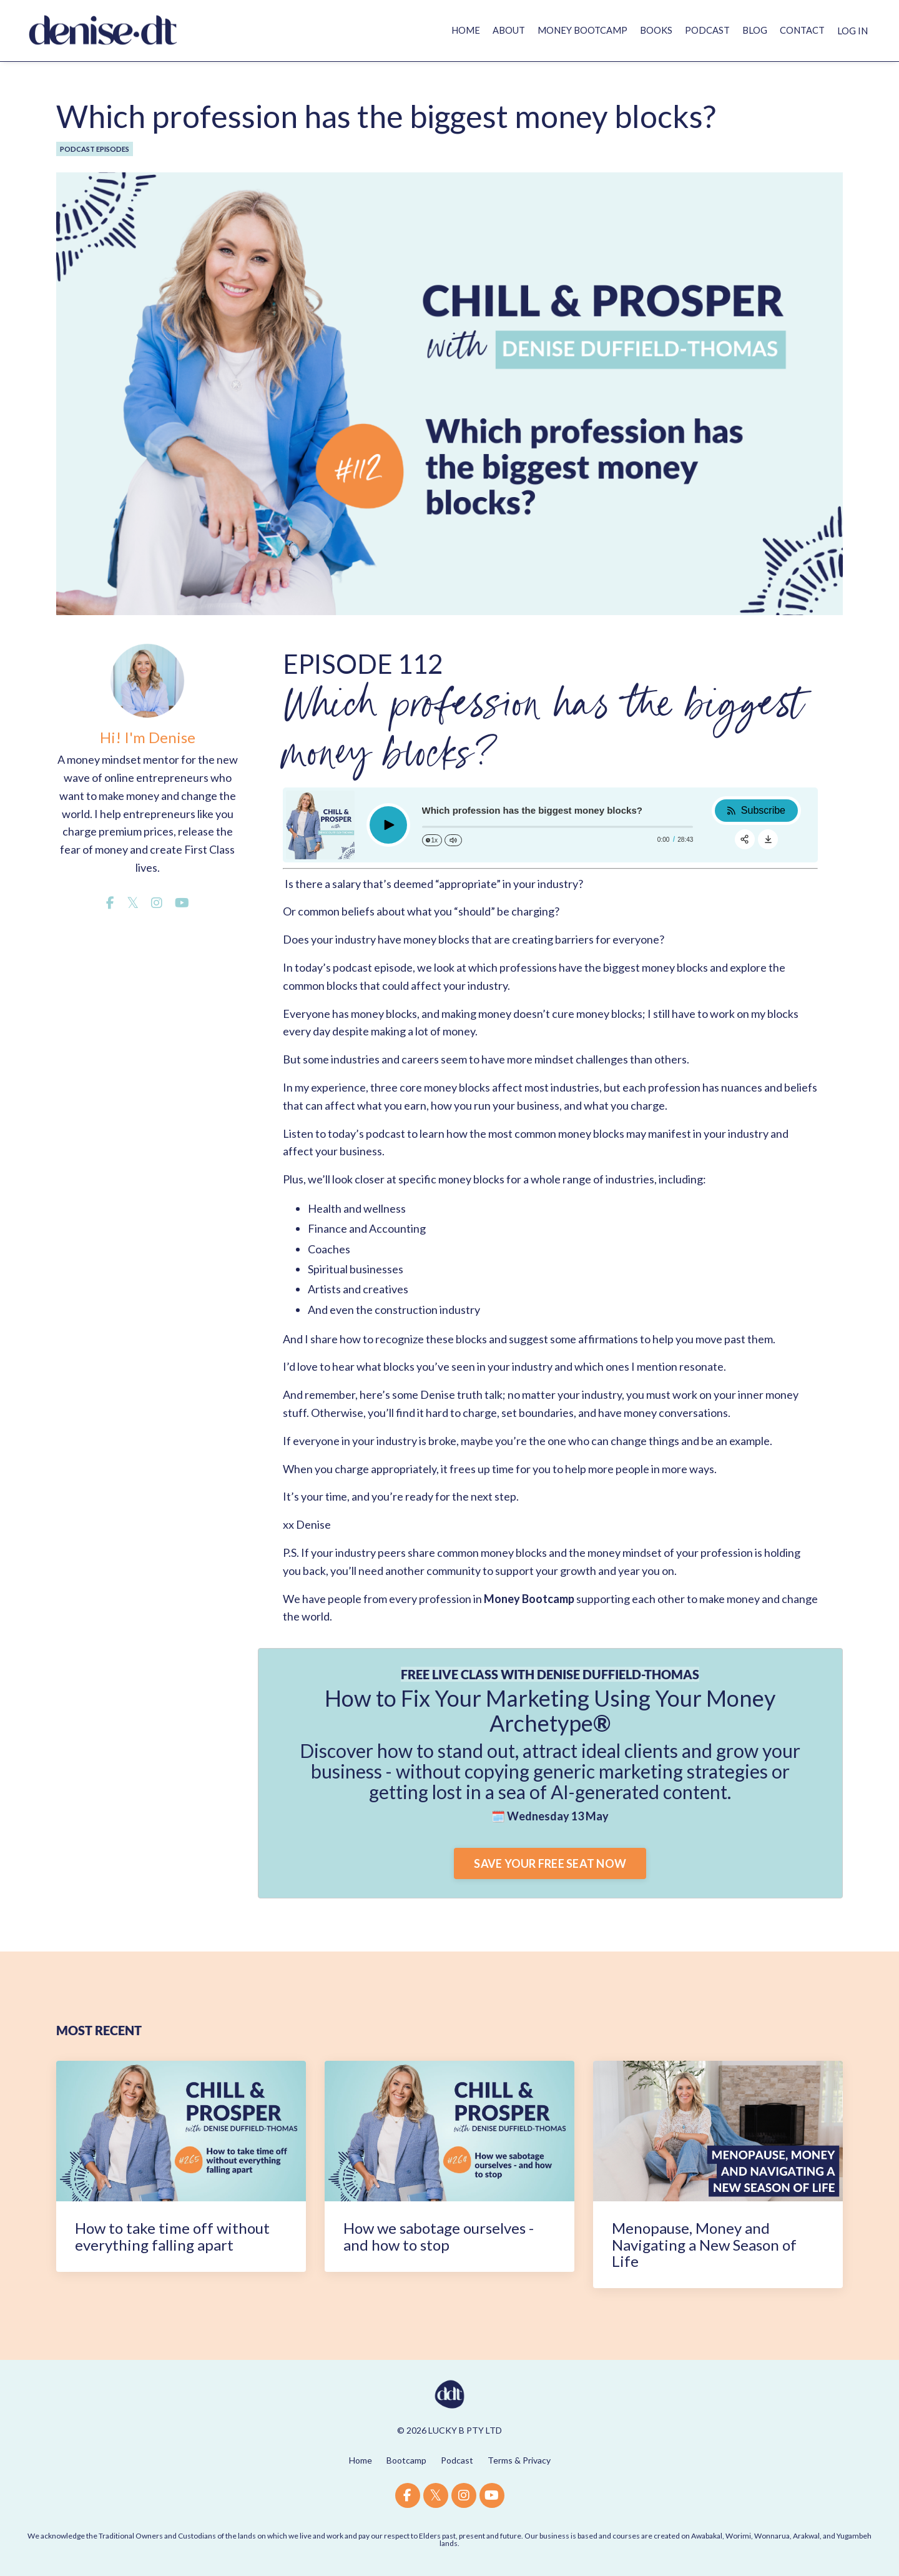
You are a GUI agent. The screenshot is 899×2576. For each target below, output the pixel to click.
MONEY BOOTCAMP (563, 30)
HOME (437, 30)
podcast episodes (94, 149)
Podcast (457, 2460)
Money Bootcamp (529, 1599)
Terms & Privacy (519, 2460)
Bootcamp (406, 2460)
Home (360, 2460)
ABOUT (484, 30)
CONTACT (797, 30)
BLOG (746, 30)
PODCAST (696, 30)
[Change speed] (432, 840)
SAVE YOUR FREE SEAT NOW (550, 1863)
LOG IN (851, 30)
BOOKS (643, 30)
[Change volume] (453, 840)
